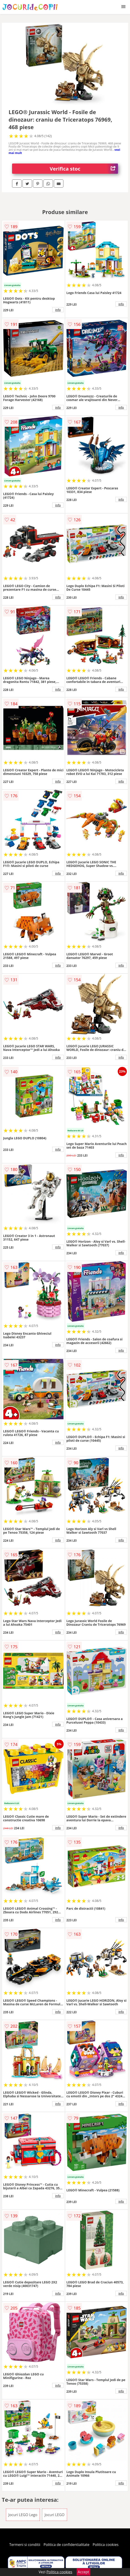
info (58, 310)
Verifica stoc (84, 169)
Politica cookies (106, 2544)
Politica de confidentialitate (67, 2544)
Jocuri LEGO (54, 2514)
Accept (83, 2571)
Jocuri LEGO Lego (22, 2514)
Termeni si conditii (24, 2544)
